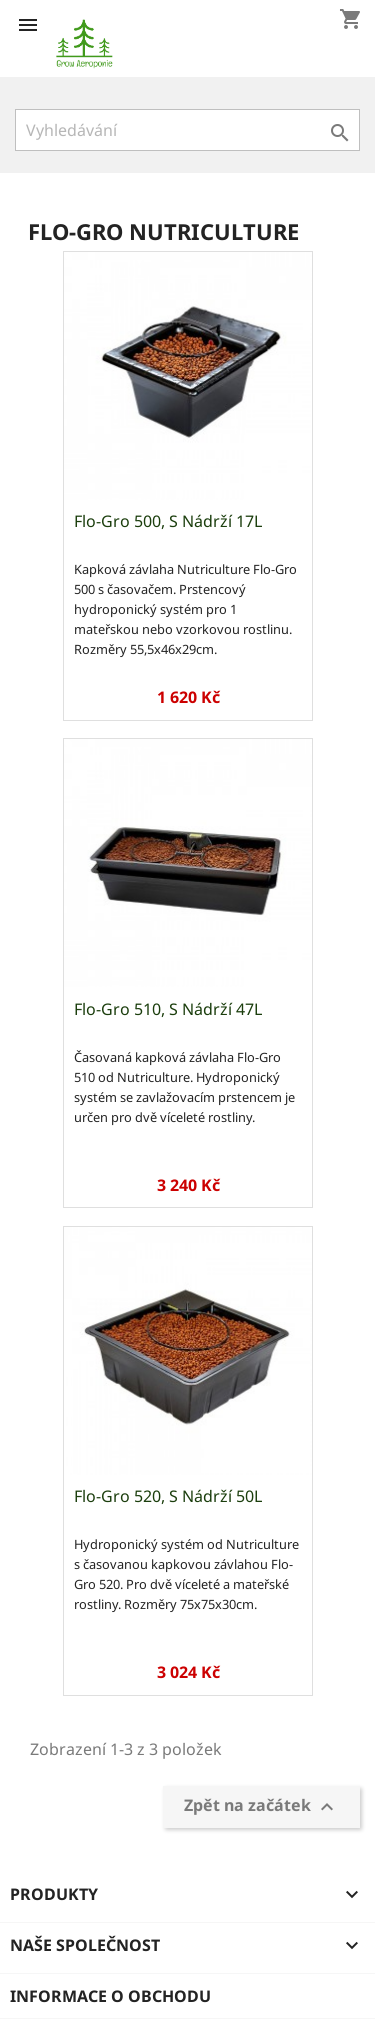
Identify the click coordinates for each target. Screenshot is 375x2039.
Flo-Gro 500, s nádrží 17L (168, 521)
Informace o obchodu (110, 1996)
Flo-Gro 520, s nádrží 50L (168, 1496)
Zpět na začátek (261, 1806)
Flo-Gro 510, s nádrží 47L (168, 1009)
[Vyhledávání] (187, 130)
